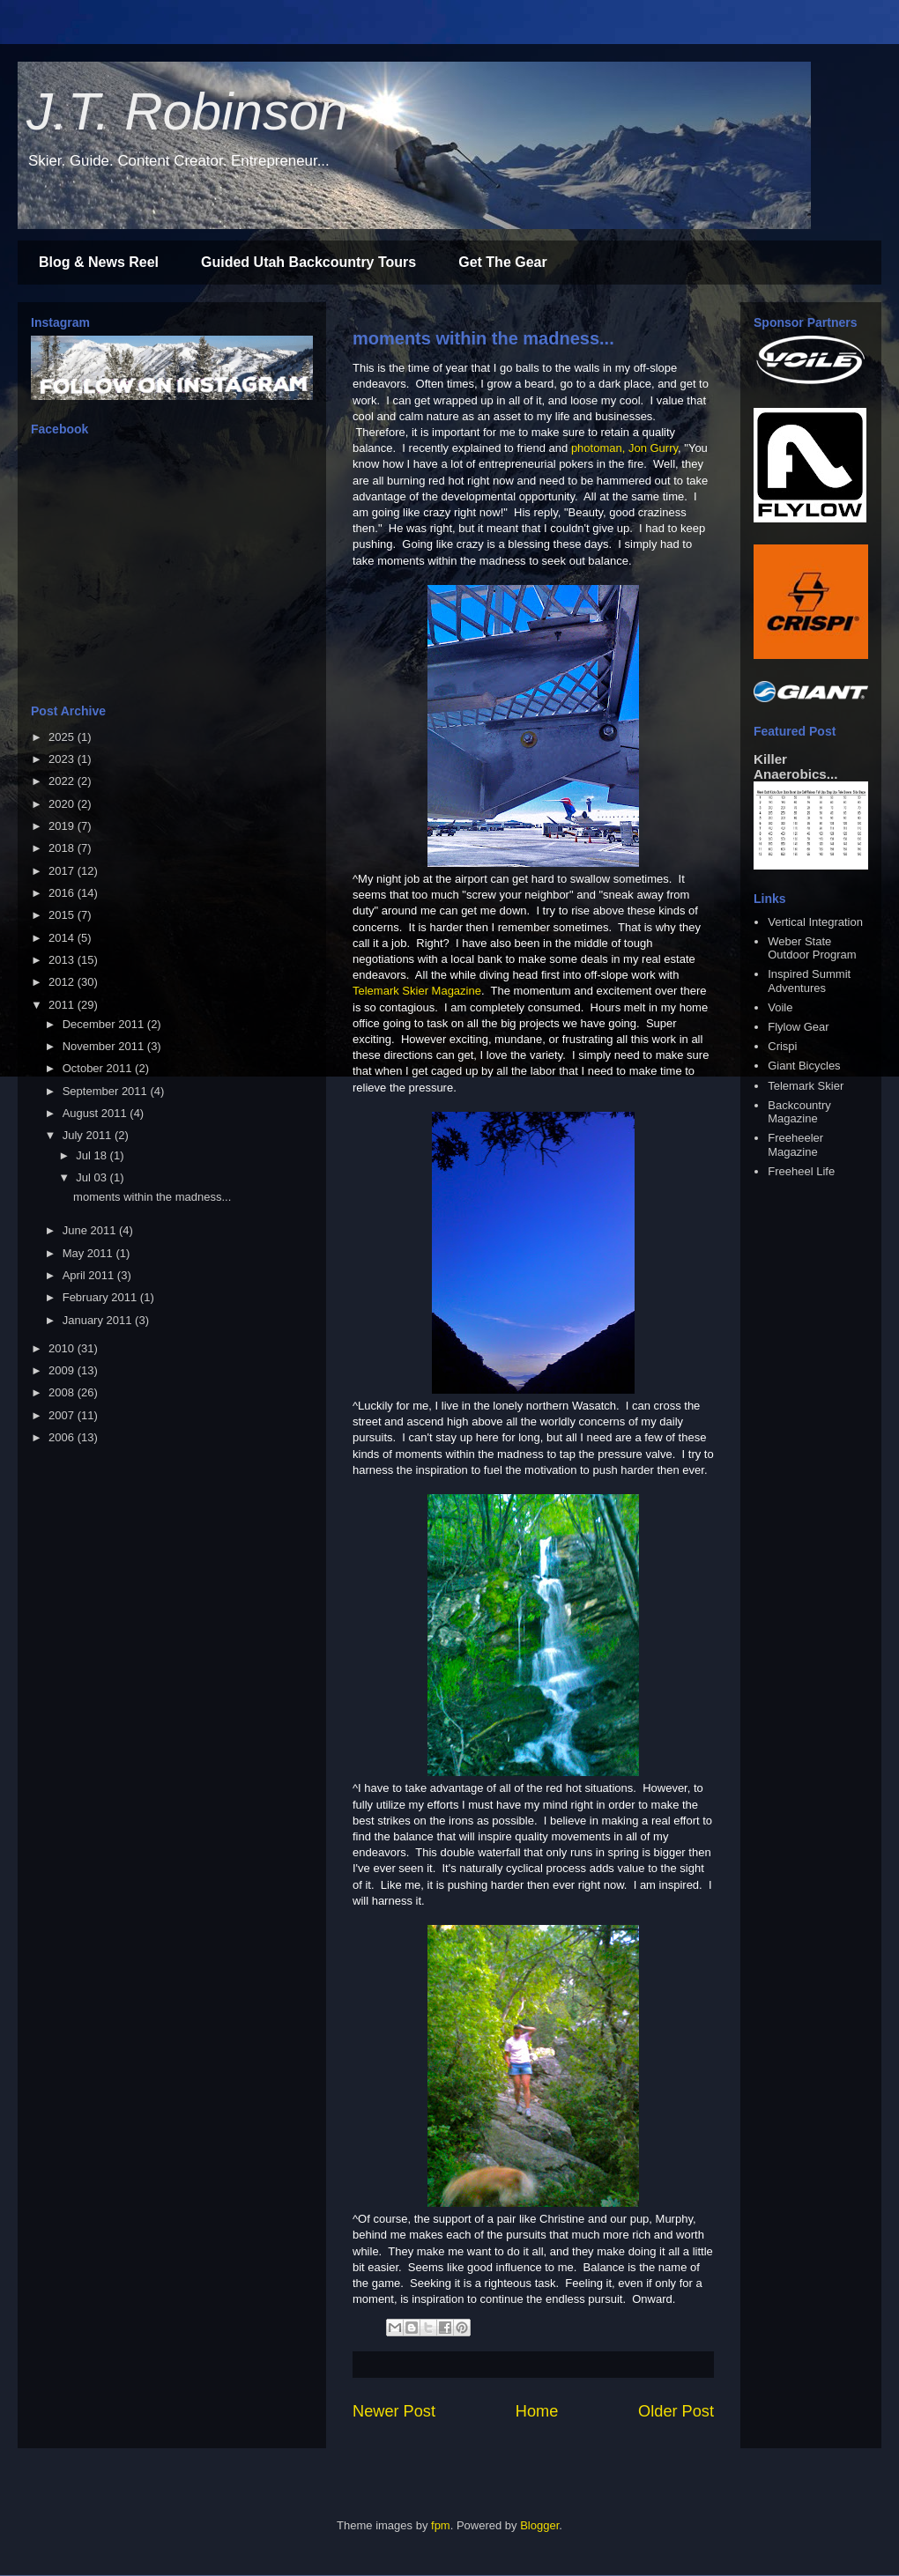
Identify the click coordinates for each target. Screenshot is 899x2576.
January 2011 (99, 1320)
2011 (63, 1004)
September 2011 (107, 1091)
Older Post (676, 2411)
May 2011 (89, 1253)
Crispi (782, 1046)
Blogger (539, 2525)
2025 (63, 737)
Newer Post (394, 2411)
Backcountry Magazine (799, 1112)
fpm (440, 2525)
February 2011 (101, 1297)
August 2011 (96, 1113)
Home (537, 2411)
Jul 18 (92, 1155)
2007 (63, 1415)
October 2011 (99, 1068)
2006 (63, 1437)
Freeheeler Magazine (795, 1144)
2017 (63, 870)
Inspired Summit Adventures (809, 981)
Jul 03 (92, 1177)
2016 (63, 892)
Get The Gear (502, 262)
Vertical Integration (815, 922)
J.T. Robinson (187, 111)
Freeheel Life (801, 1171)
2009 (63, 1370)
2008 (63, 1392)
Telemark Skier (805, 1085)
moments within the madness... (483, 338)
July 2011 (89, 1135)
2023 (63, 759)
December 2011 (105, 1024)
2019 (63, 826)
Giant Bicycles (804, 1065)
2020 (63, 804)
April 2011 (90, 1275)
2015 (63, 915)
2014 (63, 937)
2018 (63, 848)
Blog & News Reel (99, 262)
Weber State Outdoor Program (812, 948)
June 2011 (91, 1230)
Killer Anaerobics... (795, 766)
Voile (780, 1007)
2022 (63, 781)
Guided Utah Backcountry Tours (308, 262)
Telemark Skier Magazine (417, 990)
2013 (63, 959)
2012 (63, 981)
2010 (63, 1348)
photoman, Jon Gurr (622, 448)
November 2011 (105, 1046)
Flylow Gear (798, 1026)
